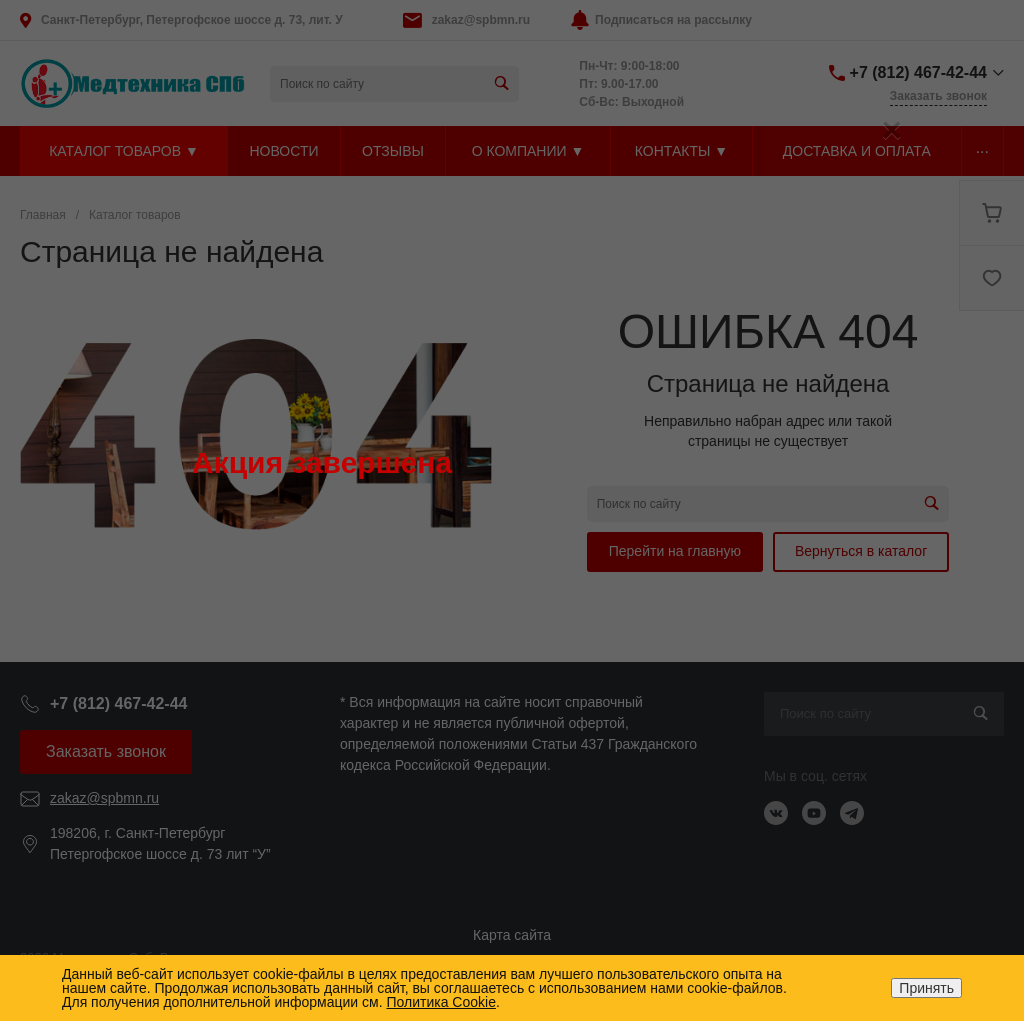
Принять (926, 988)
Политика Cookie (440, 1002)
